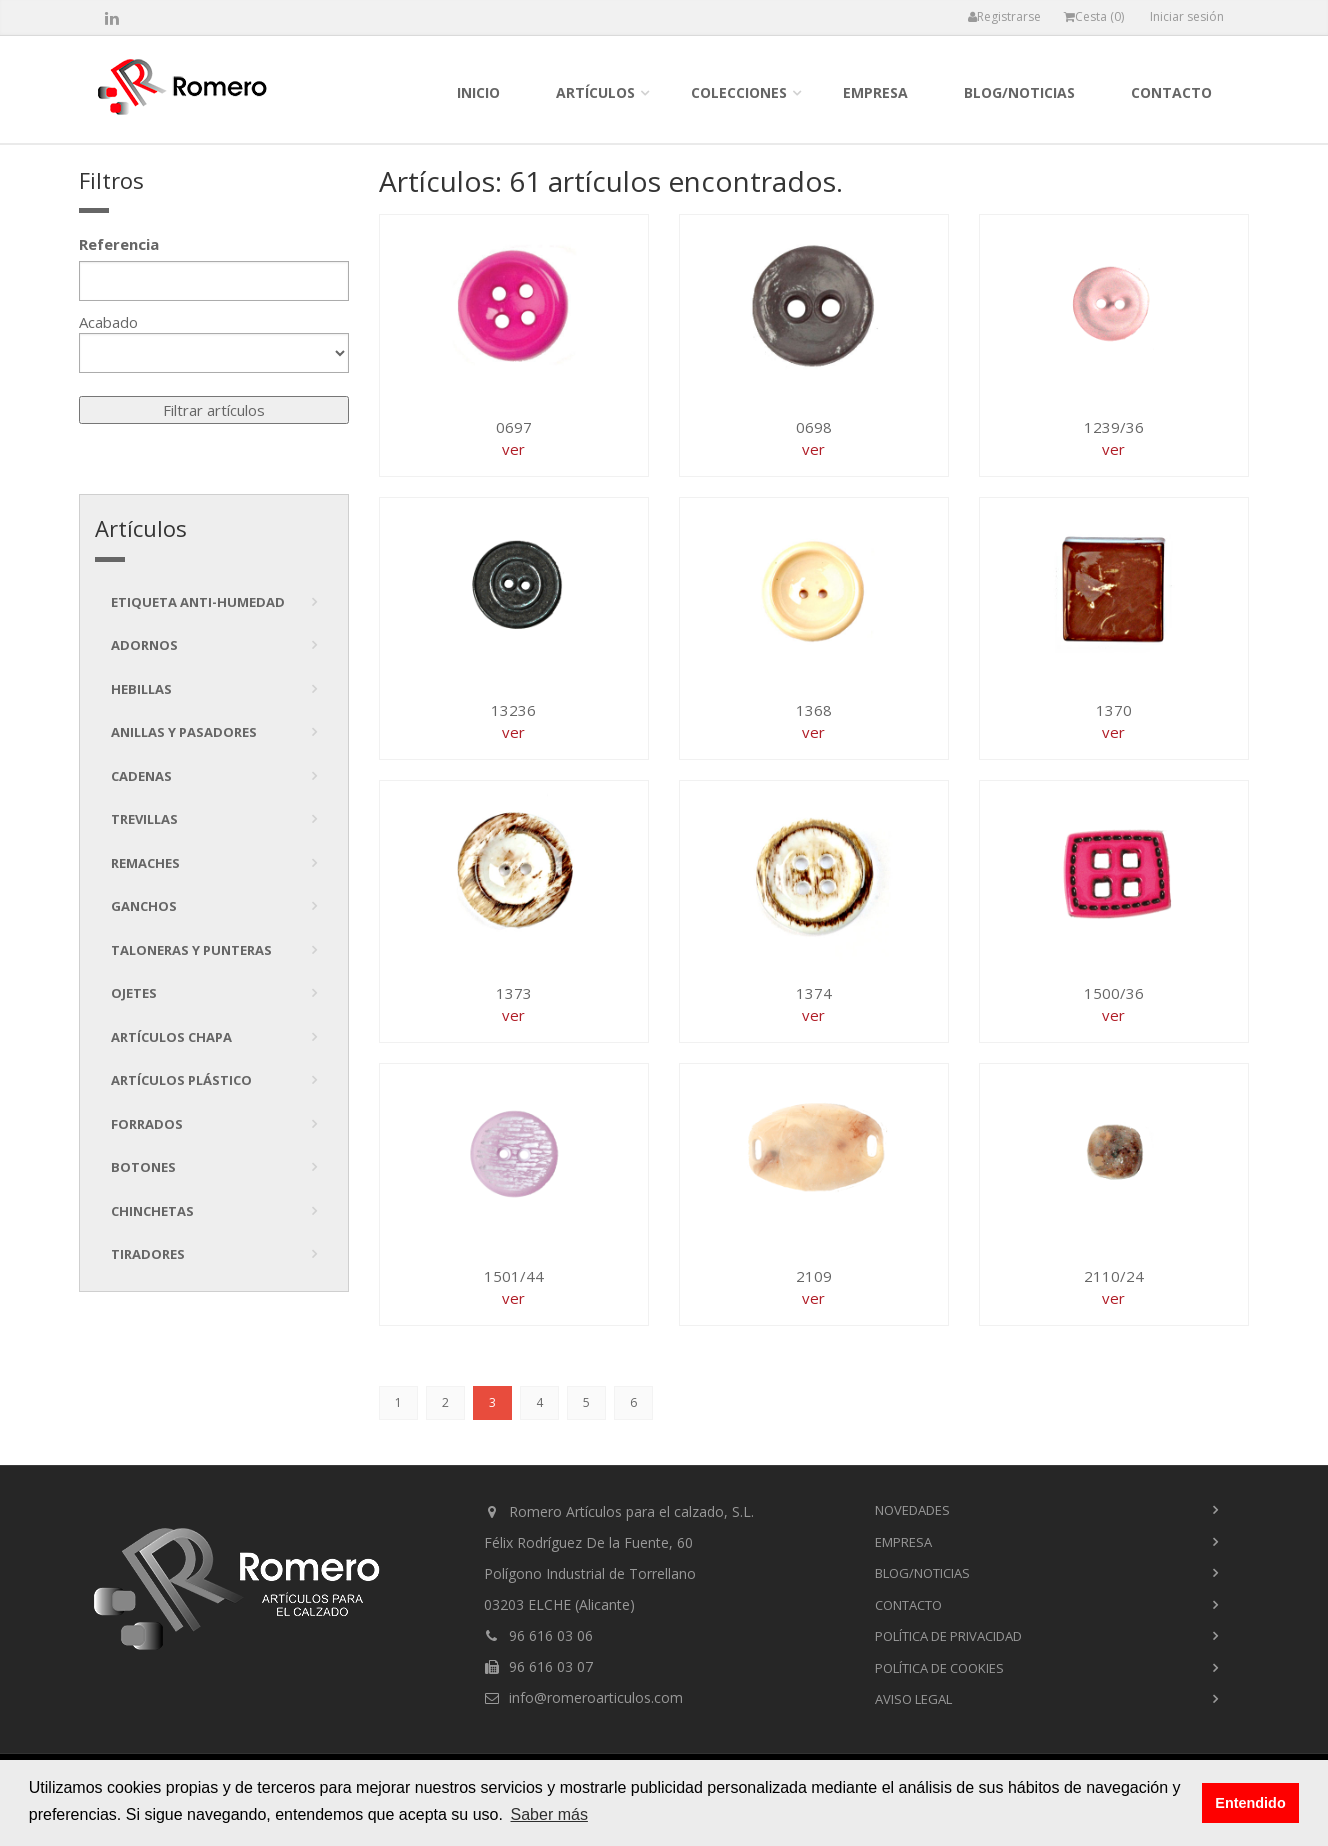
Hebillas (141, 689)
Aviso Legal (913, 1699)
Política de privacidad (948, 1636)
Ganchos (144, 906)
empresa (875, 92)
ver (513, 449)
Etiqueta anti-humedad (198, 602)
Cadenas (141, 776)
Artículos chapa (171, 1037)
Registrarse (1004, 16)
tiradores (148, 1254)
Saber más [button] (549, 1814)
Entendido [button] (1250, 1803)
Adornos (144, 645)
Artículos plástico (181, 1080)
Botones (143, 1167)
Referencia (119, 244)
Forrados (147, 1124)
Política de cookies (939, 1668)
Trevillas (144, 819)
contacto (1171, 92)
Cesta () (1094, 16)
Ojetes (134, 993)
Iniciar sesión (1187, 16)
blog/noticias (1019, 92)
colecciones (739, 92)
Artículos (595, 92)
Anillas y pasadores (184, 732)
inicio (478, 92)
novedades (912, 1510)
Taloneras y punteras (191, 950)
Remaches (145, 863)
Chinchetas (152, 1211)
